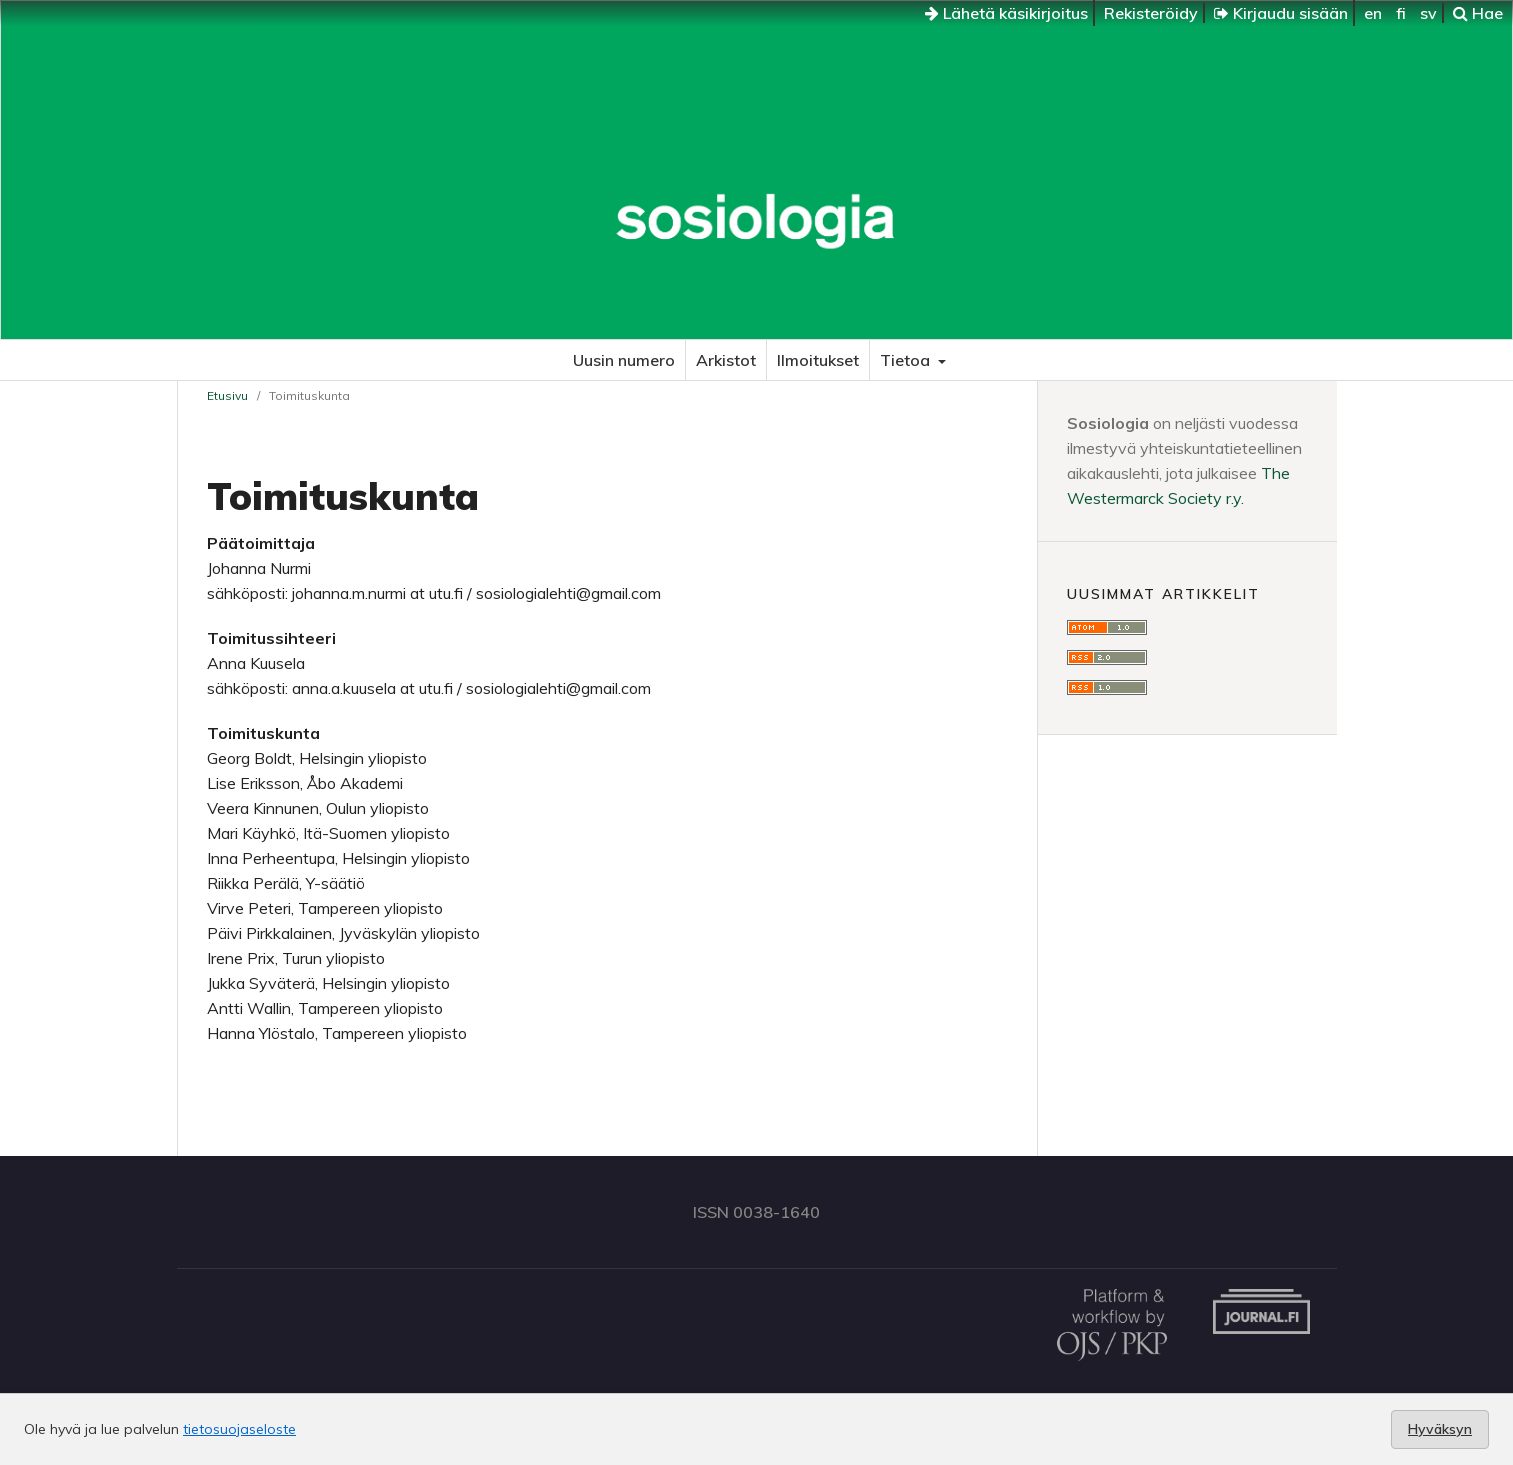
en (1373, 13)
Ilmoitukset (818, 360)
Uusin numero (624, 360)
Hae (1478, 13)
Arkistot (726, 360)
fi (1401, 13)
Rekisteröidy (1151, 13)
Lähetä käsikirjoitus (1006, 13)
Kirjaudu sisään (1281, 13)
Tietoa (907, 360)
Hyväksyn (1440, 1429)
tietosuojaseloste (239, 1429)
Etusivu (227, 395)
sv (1428, 13)
